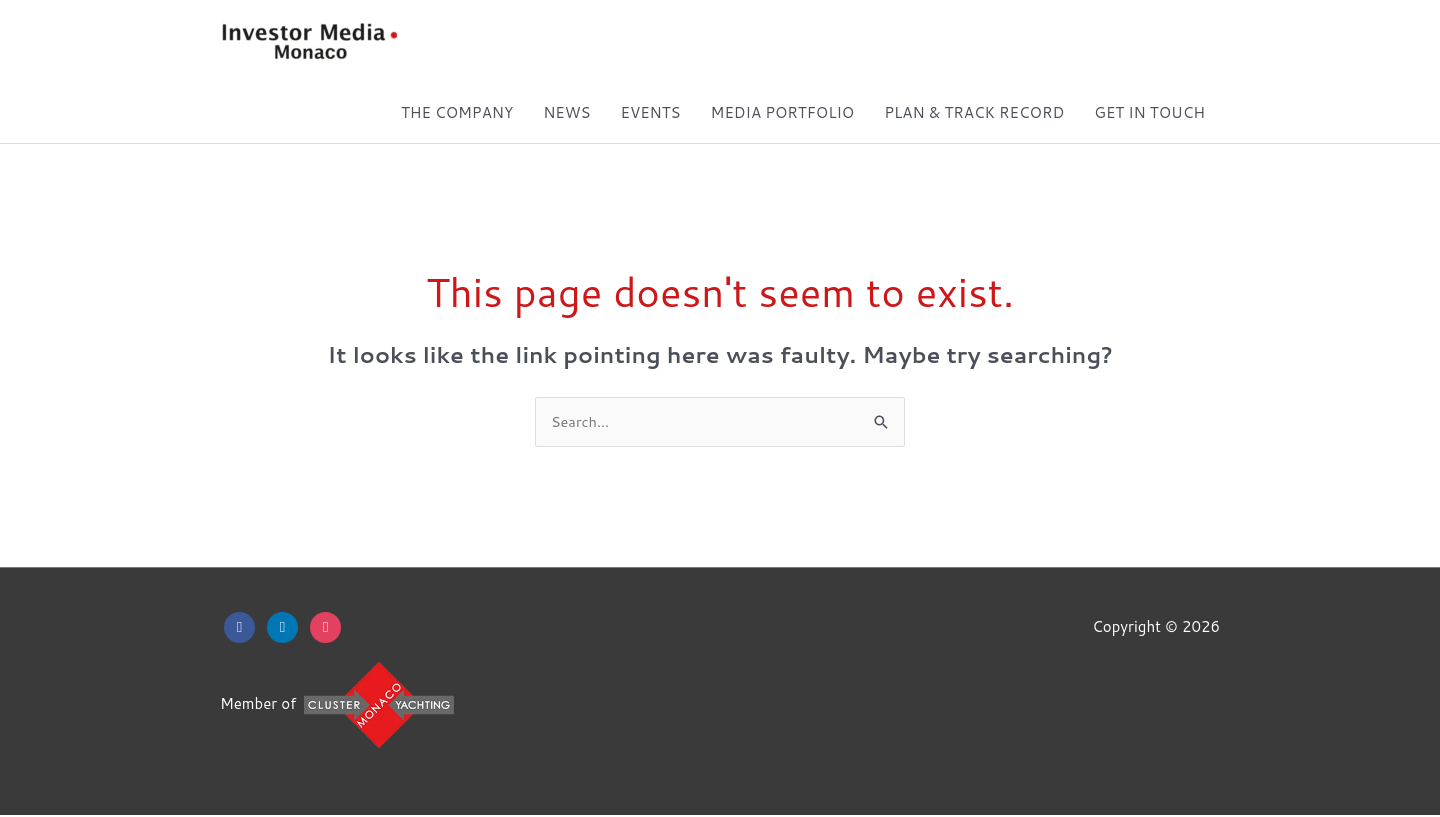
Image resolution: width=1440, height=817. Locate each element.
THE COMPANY (457, 113)
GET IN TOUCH (1149, 113)
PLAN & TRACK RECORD (974, 113)
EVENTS (651, 113)
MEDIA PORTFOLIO (783, 113)
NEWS (566, 113)
